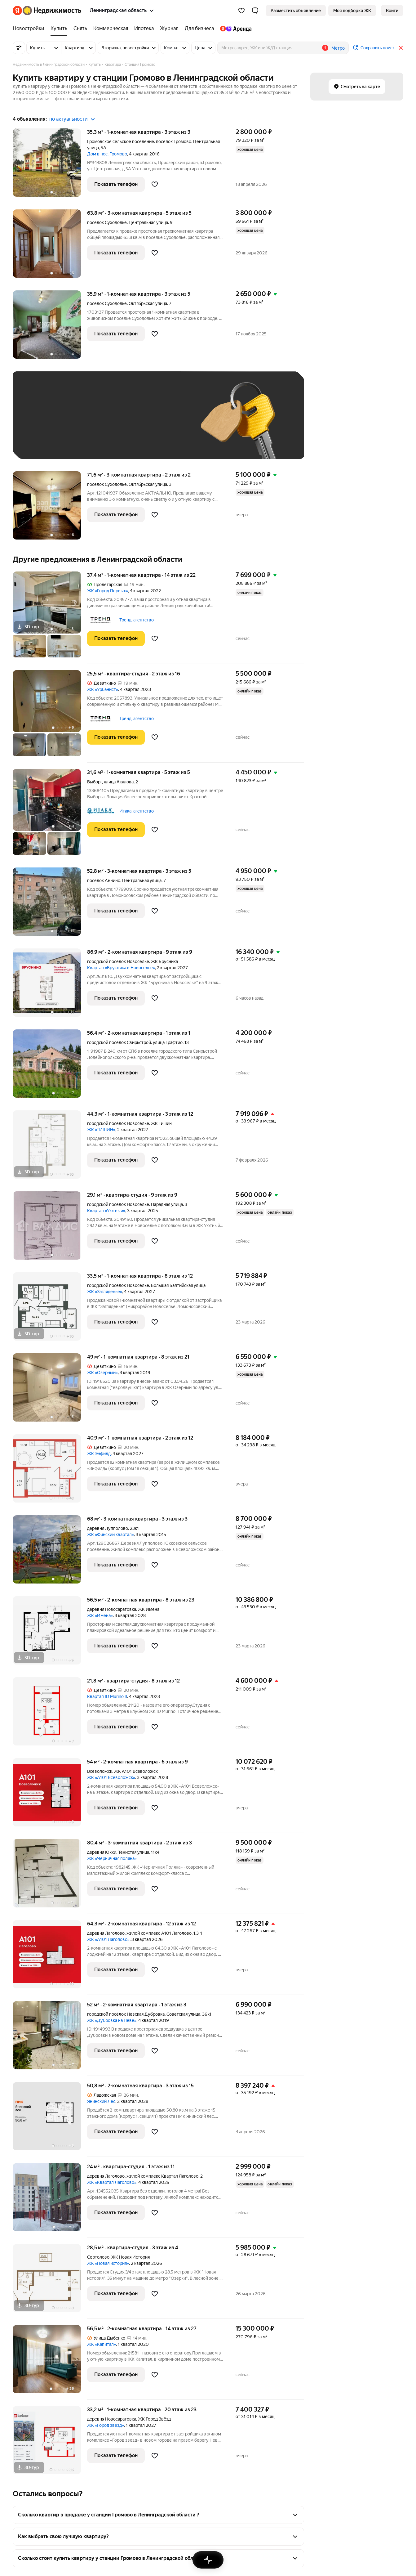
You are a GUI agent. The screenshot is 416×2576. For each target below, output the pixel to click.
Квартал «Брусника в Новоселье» (121, 967)
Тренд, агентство (136, 619)
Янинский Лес (101, 2101)
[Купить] (58, 28)
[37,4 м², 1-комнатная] (50, 617)
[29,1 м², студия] (50, 1228)
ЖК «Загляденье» (104, 1291)
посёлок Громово (173, 141)
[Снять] (80, 28)
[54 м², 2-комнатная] (50, 1795)
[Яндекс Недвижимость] (52, 10)
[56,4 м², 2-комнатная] (50, 1066)
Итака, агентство (136, 811)
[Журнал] (169, 28)
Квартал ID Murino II (107, 1696)
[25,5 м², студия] (50, 716)
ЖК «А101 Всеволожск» (111, 1777)
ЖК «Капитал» (101, 2344)
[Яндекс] (17, 10)
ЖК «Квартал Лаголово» (111, 2182)
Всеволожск (99, 1771)
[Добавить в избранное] (154, 184)
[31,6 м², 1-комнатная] (50, 815)
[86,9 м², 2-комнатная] (50, 985)
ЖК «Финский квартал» (110, 1534)
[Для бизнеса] (199, 28)
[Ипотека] (144, 28)
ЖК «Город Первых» (107, 590)
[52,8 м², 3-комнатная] (50, 904)
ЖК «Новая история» (108, 2263)
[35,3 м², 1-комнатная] (50, 165)
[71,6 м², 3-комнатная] (50, 508)
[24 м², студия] (50, 2200)
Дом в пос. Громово (107, 153)
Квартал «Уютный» (106, 1210)
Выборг (94, 781)
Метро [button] (338, 48)
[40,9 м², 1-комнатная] (50, 1471)
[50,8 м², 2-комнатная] (50, 2119)
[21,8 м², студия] (50, 1714)
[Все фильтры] (19, 48)
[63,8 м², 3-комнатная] (50, 246)
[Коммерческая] (110, 28)
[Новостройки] (30, 28)
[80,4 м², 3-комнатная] (50, 1876)
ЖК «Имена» (100, 1615)
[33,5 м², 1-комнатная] (50, 1309)
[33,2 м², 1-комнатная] (50, 2440)
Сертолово (98, 2257)
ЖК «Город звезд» (105, 2425)
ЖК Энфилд (99, 1453)
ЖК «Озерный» (102, 1372)
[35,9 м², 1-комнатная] (50, 327)
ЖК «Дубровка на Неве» (111, 2020)
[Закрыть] (400, 47)
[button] (255, 10)
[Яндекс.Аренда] (234, 28)
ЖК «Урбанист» (102, 689)
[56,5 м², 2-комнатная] (50, 1633)
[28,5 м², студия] (50, 2281)
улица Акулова (119, 781)
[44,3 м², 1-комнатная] (50, 1147)
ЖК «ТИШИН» (101, 1129)
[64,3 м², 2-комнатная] (50, 1957)
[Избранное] (241, 10)
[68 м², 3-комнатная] (50, 1552)
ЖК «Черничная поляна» (112, 1858)
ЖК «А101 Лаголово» (108, 1939)
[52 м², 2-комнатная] (50, 2038)
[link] (392, 10)
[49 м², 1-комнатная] (50, 1390)
